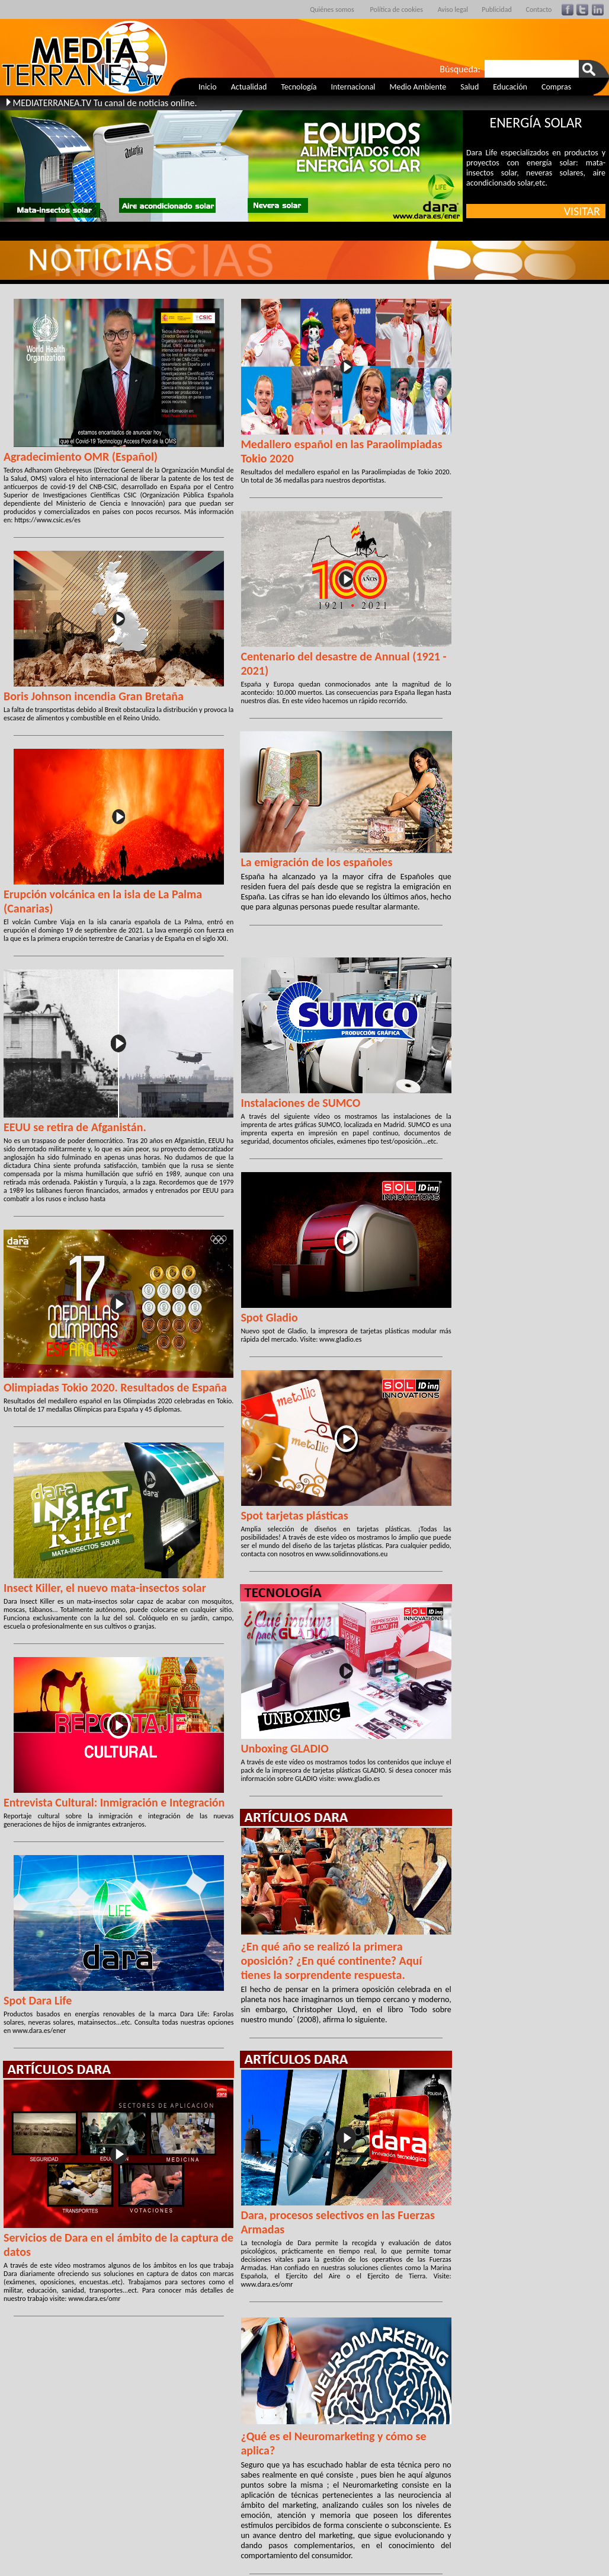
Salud (469, 87)
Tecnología (298, 87)
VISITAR (584, 211)
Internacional (353, 87)
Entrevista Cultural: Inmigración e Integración (114, 1802)
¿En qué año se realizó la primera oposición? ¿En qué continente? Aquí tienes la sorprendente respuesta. (331, 1960)
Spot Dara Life (38, 2000)
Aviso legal (453, 9)
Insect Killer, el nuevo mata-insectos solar (105, 1588)
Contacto (539, 9)
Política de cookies (396, 9)
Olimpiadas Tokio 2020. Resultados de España (115, 1387)
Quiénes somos (332, 9)
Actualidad (249, 87)
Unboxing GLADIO (285, 1748)
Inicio (207, 87)
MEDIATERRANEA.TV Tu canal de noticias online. (104, 102)
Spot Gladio (269, 1317)
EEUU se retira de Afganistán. (75, 1127)
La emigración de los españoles (316, 862)
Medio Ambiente (418, 87)
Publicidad (497, 9)
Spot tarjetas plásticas (294, 1515)
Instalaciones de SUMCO (300, 1103)
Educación (510, 87)
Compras (556, 87)
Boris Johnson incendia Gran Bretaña (94, 696)
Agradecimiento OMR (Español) (81, 456)
